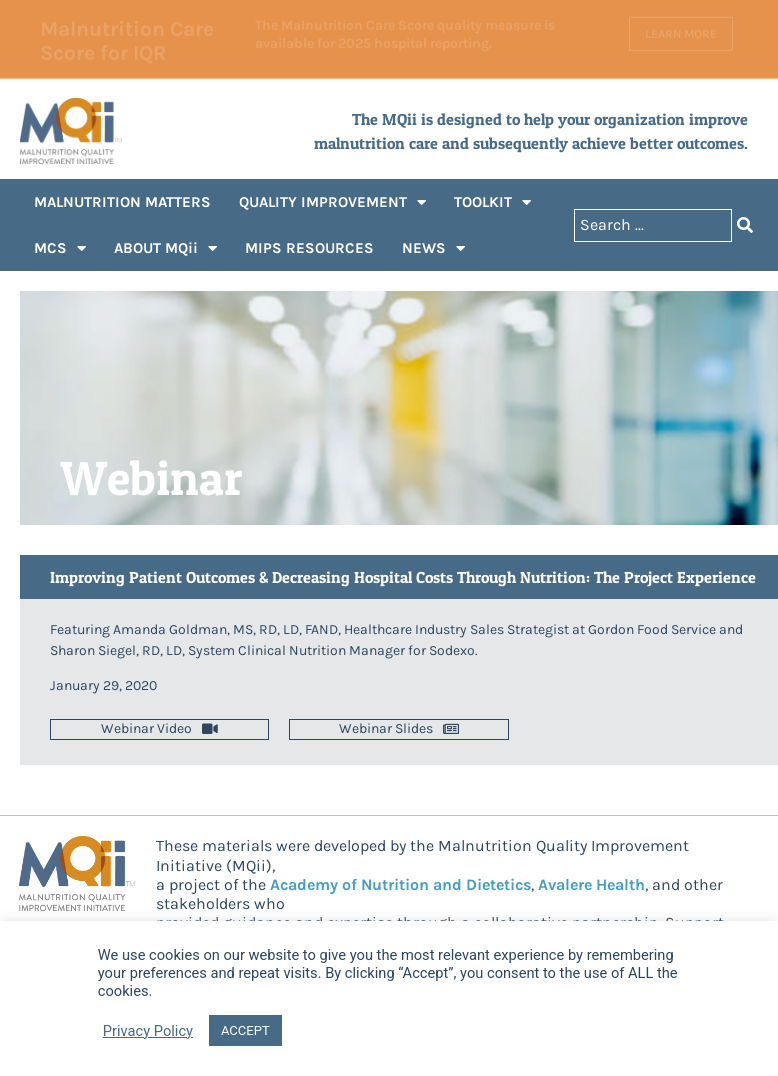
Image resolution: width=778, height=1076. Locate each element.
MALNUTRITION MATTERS (122, 202)
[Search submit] (745, 225)
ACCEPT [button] (245, 1030)
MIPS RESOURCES (309, 248)
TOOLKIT (492, 202)
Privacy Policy (148, 1031)
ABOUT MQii (165, 248)
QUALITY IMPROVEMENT (332, 202)
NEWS (433, 248)
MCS (60, 248)
